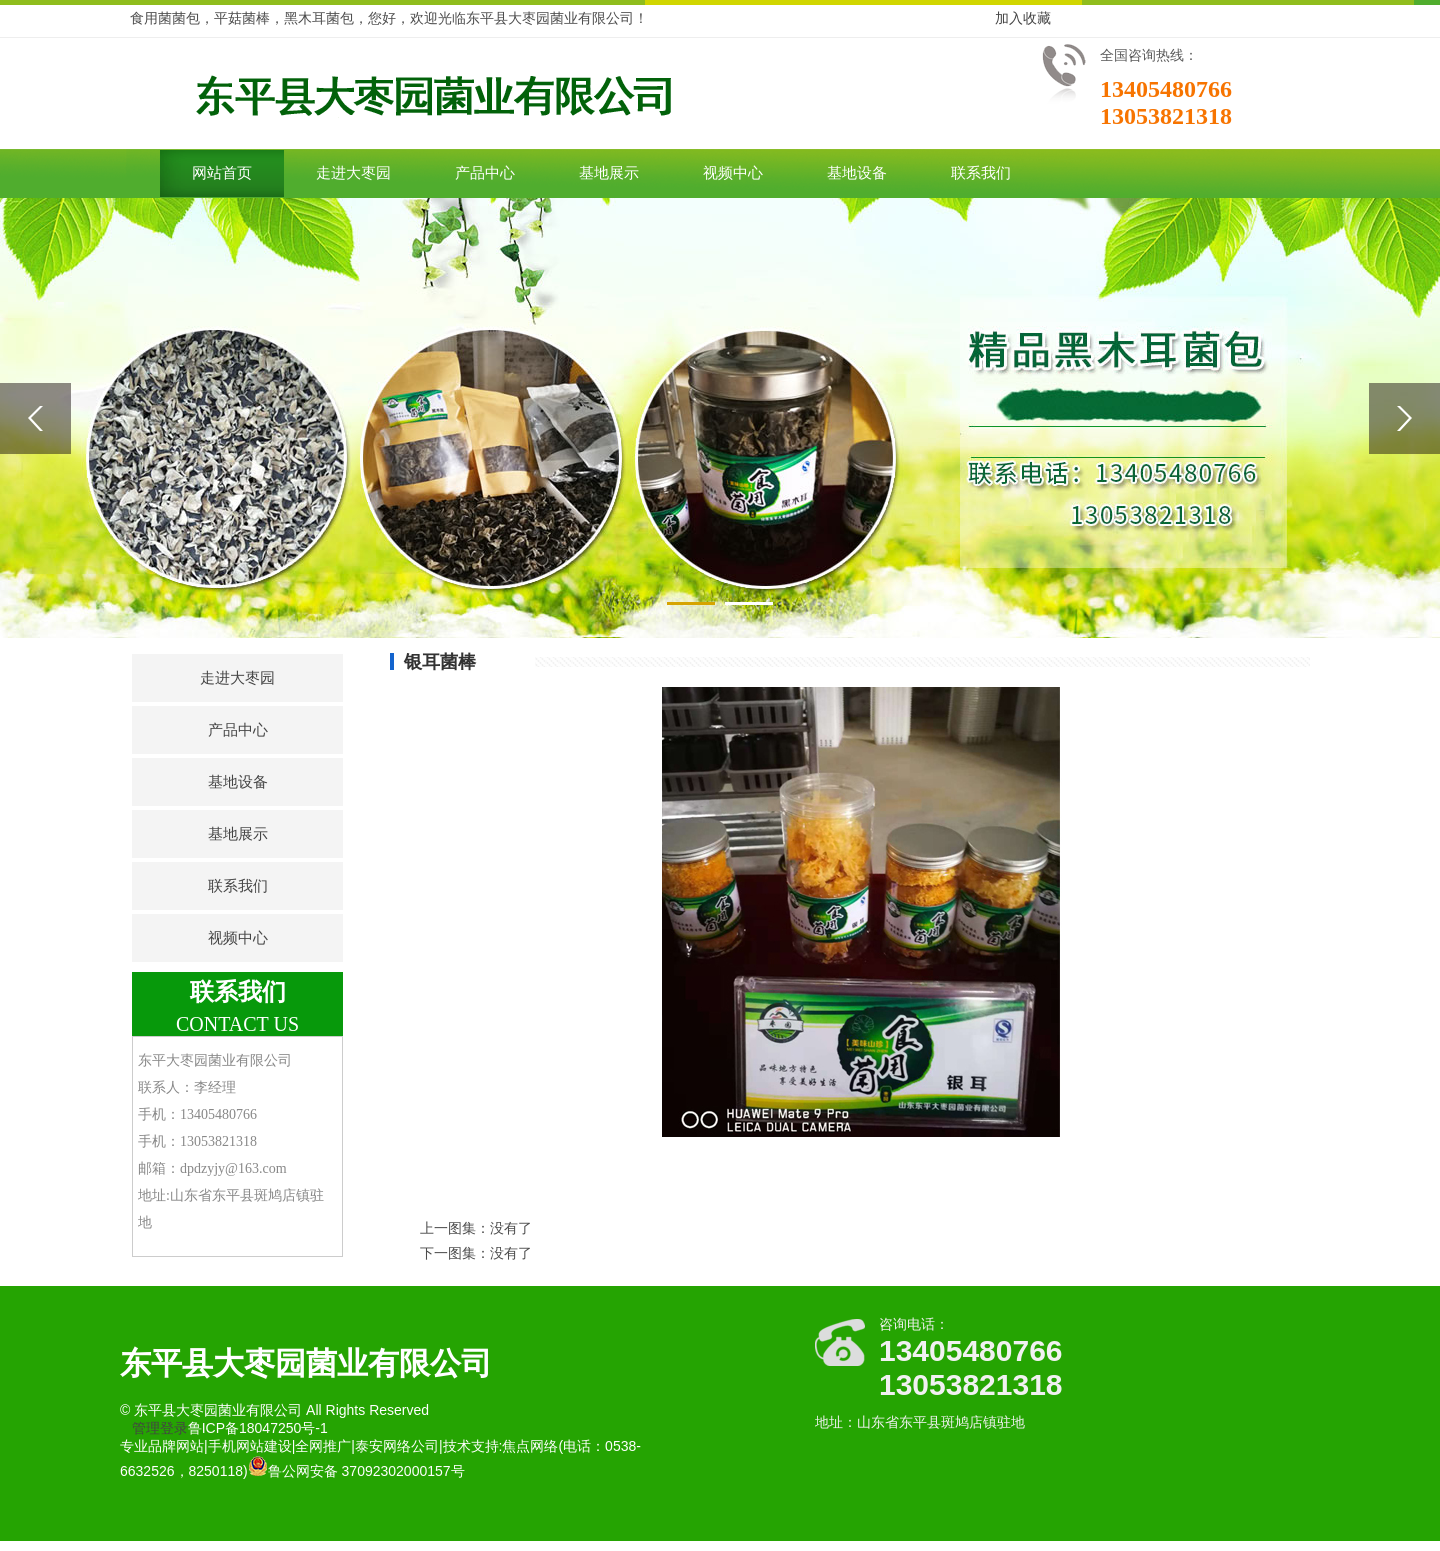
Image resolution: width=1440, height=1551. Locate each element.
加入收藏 (1023, 18)
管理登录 (160, 1428)
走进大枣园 (353, 173)
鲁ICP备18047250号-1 (258, 1428)
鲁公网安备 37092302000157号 (356, 1471)
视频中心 (733, 173)
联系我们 (981, 173)
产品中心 (485, 173)
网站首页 (222, 173)
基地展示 (609, 173)
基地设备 (857, 173)
